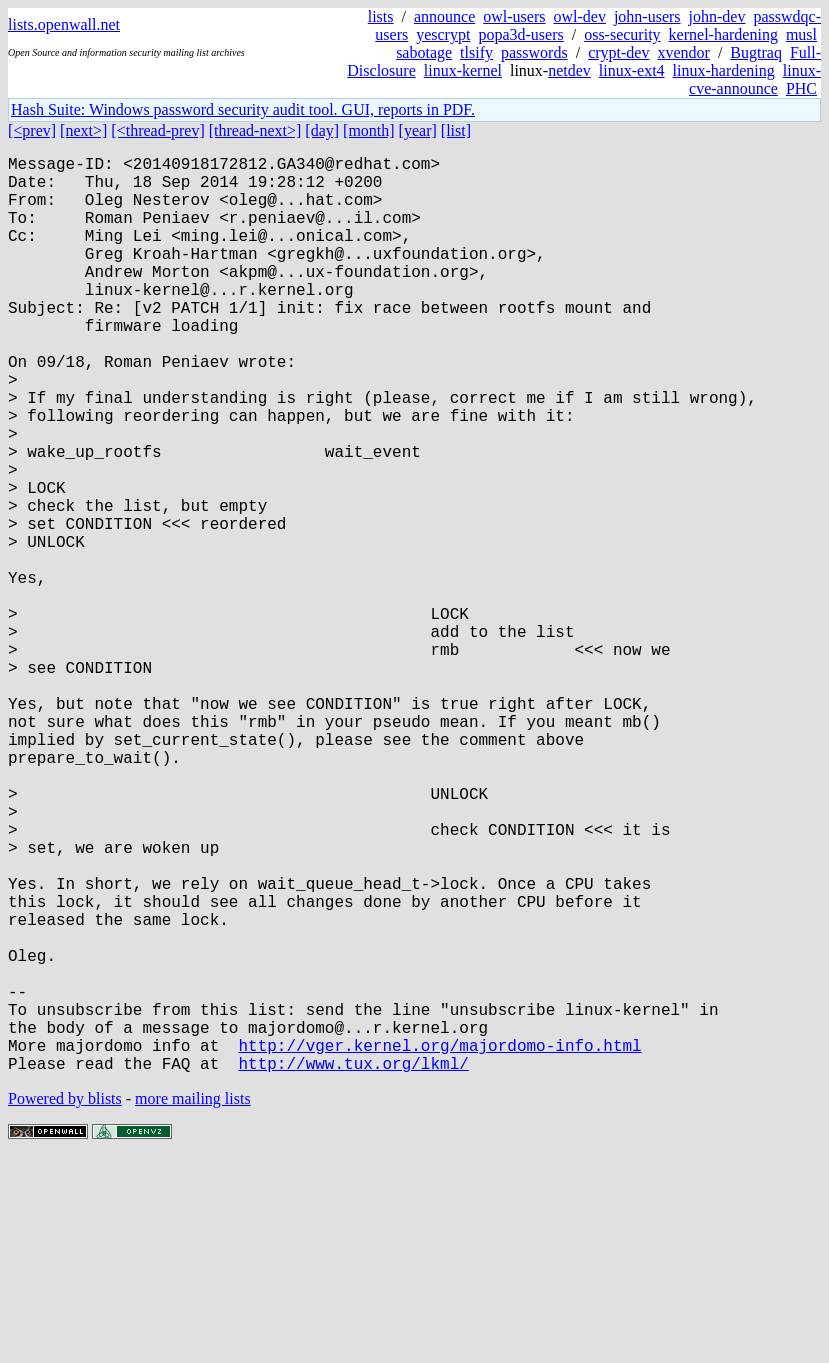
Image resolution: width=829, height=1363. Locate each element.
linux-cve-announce (755, 79)
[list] (456, 130)
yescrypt (443, 34)
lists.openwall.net (64, 24)
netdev (569, 70)
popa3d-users (520, 34)
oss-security (622, 34)
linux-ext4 (632, 70)
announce (444, 16)
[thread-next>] (255, 130)
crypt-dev (618, 52)
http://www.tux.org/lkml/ (353, 1267)
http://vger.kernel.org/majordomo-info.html (439, 1245)
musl (801, 34)
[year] (418, 130)
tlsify (476, 52)
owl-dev (579, 16)
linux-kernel (463, 70)
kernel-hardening (723, 34)
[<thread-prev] (157, 130)
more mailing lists (193, 1302)
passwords (534, 52)
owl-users (514, 16)
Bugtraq (756, 52)
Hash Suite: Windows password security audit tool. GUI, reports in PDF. (243, 109)
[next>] (83, 130)
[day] (322, 130)
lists (381, 16)
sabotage (424, 52)
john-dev (717, 16)
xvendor (683, 52)
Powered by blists (65, 1302)
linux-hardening (724, 70)
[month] (369, 130)
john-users (647, 16)
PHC (801, 88)
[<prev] (32, 130)
